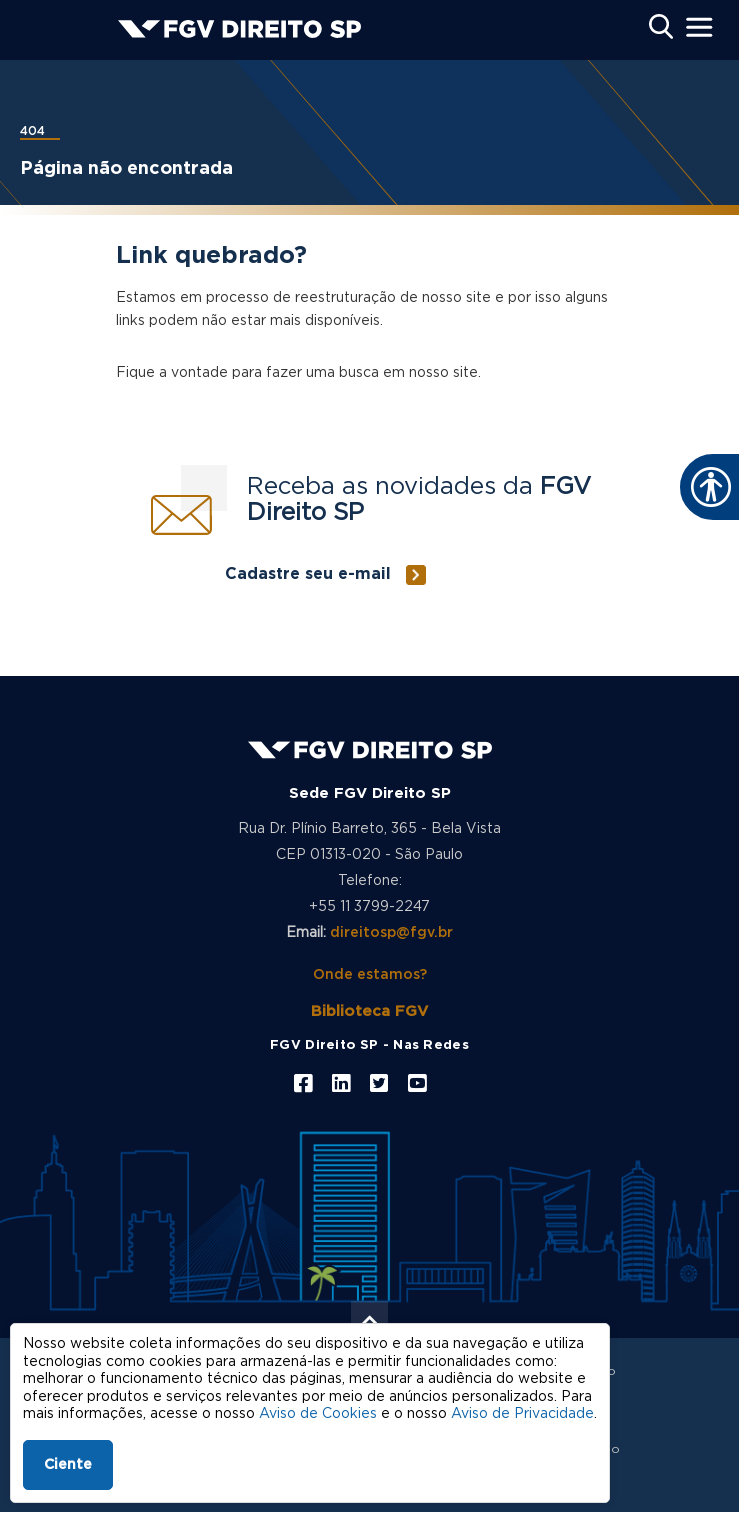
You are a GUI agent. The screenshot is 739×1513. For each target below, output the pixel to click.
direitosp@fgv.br (391, 933)
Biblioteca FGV (369, 1011)
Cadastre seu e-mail (308, 574)
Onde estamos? (370, 975)
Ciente (68, 1465)
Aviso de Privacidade (522, 1414)
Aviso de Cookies (318, 1414)
